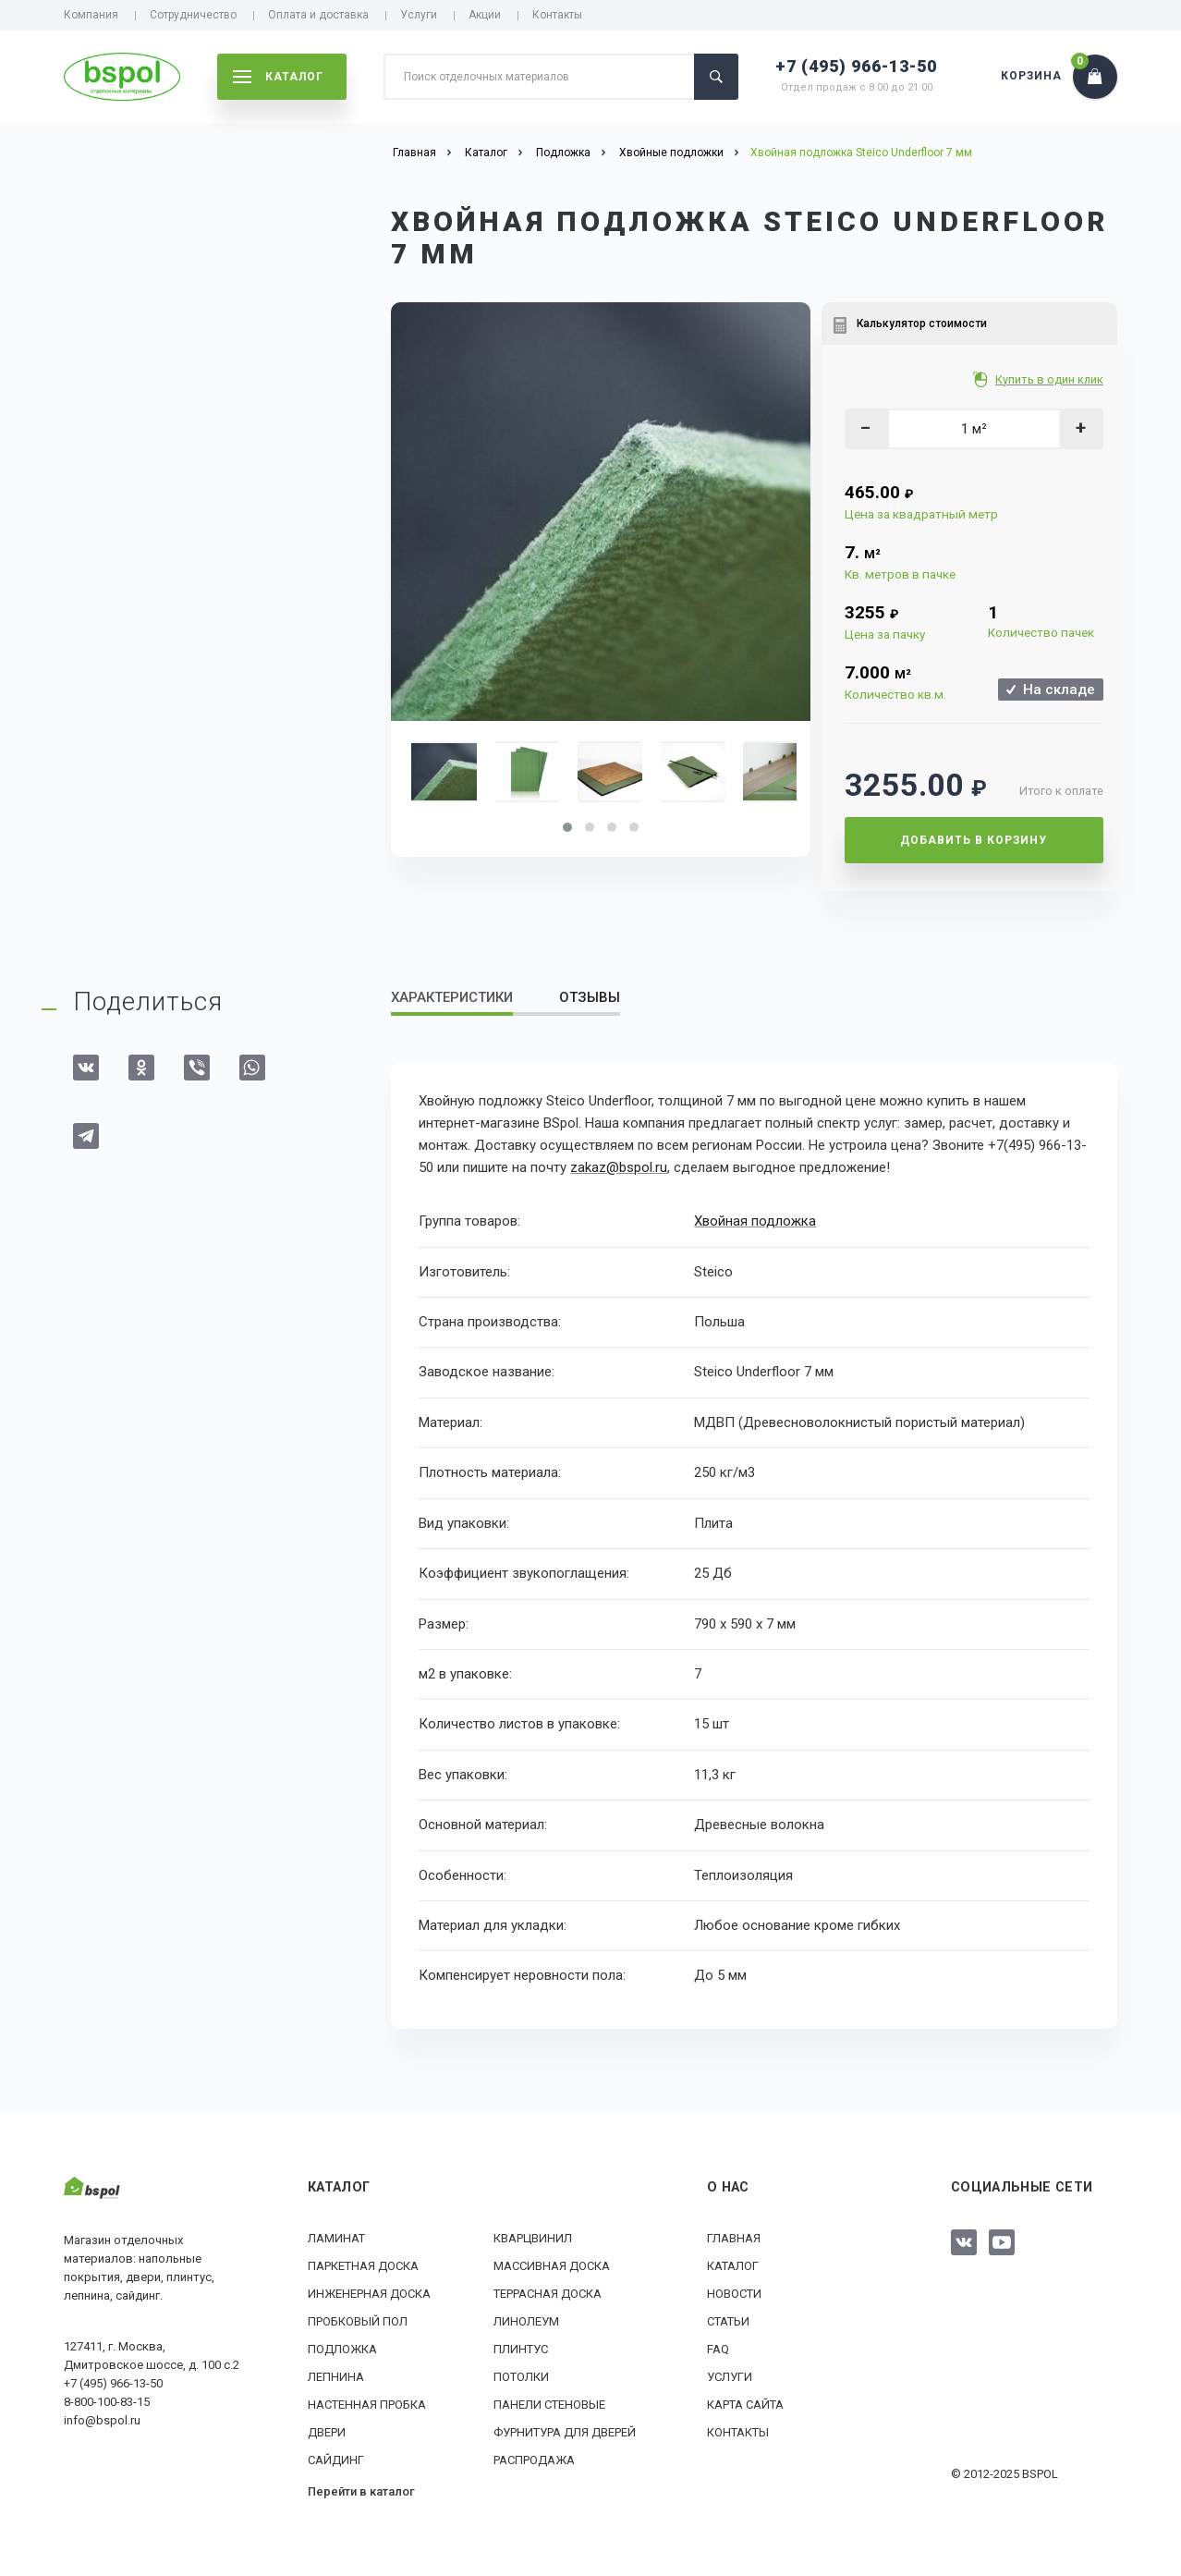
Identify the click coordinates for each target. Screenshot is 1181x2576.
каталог (278, 76)
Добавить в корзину (973, 840)
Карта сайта (745, 2404)
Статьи (728, 2321)
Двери (327, 2432)
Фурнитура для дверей (564, 2432)
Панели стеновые (549, 2404)
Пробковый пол (358, 2321)
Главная (734, 2238)
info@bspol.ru (102, 2420)
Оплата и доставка (318, 14)
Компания (91, 14)
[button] (567, 827)
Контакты (557, 14)
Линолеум (526, 2321)
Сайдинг (336, 2460)
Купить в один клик (1050, 379)
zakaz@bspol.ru (618, 1167)
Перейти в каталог (361, 2491)
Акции (485, 14)
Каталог (733, 2266)
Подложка (342, 2349)
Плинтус (520, 2349)
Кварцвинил (532, 2238)
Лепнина (336, 2377)
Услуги (418, 14)
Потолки (521, 2377)
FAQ (718, 2349)
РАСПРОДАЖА (534, 2460)
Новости (734, 2294)
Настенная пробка (367, 2404)
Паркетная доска (363, 2266)
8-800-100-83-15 (107, 2402)
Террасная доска (547, 2294)
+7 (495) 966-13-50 (856, 66)
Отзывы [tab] (589, 997)
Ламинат (336, 2238)
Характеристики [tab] (452, 997)
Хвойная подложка (755, 1221)
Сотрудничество (193, 14)
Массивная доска (551, 2266)
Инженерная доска (369, 2294)
